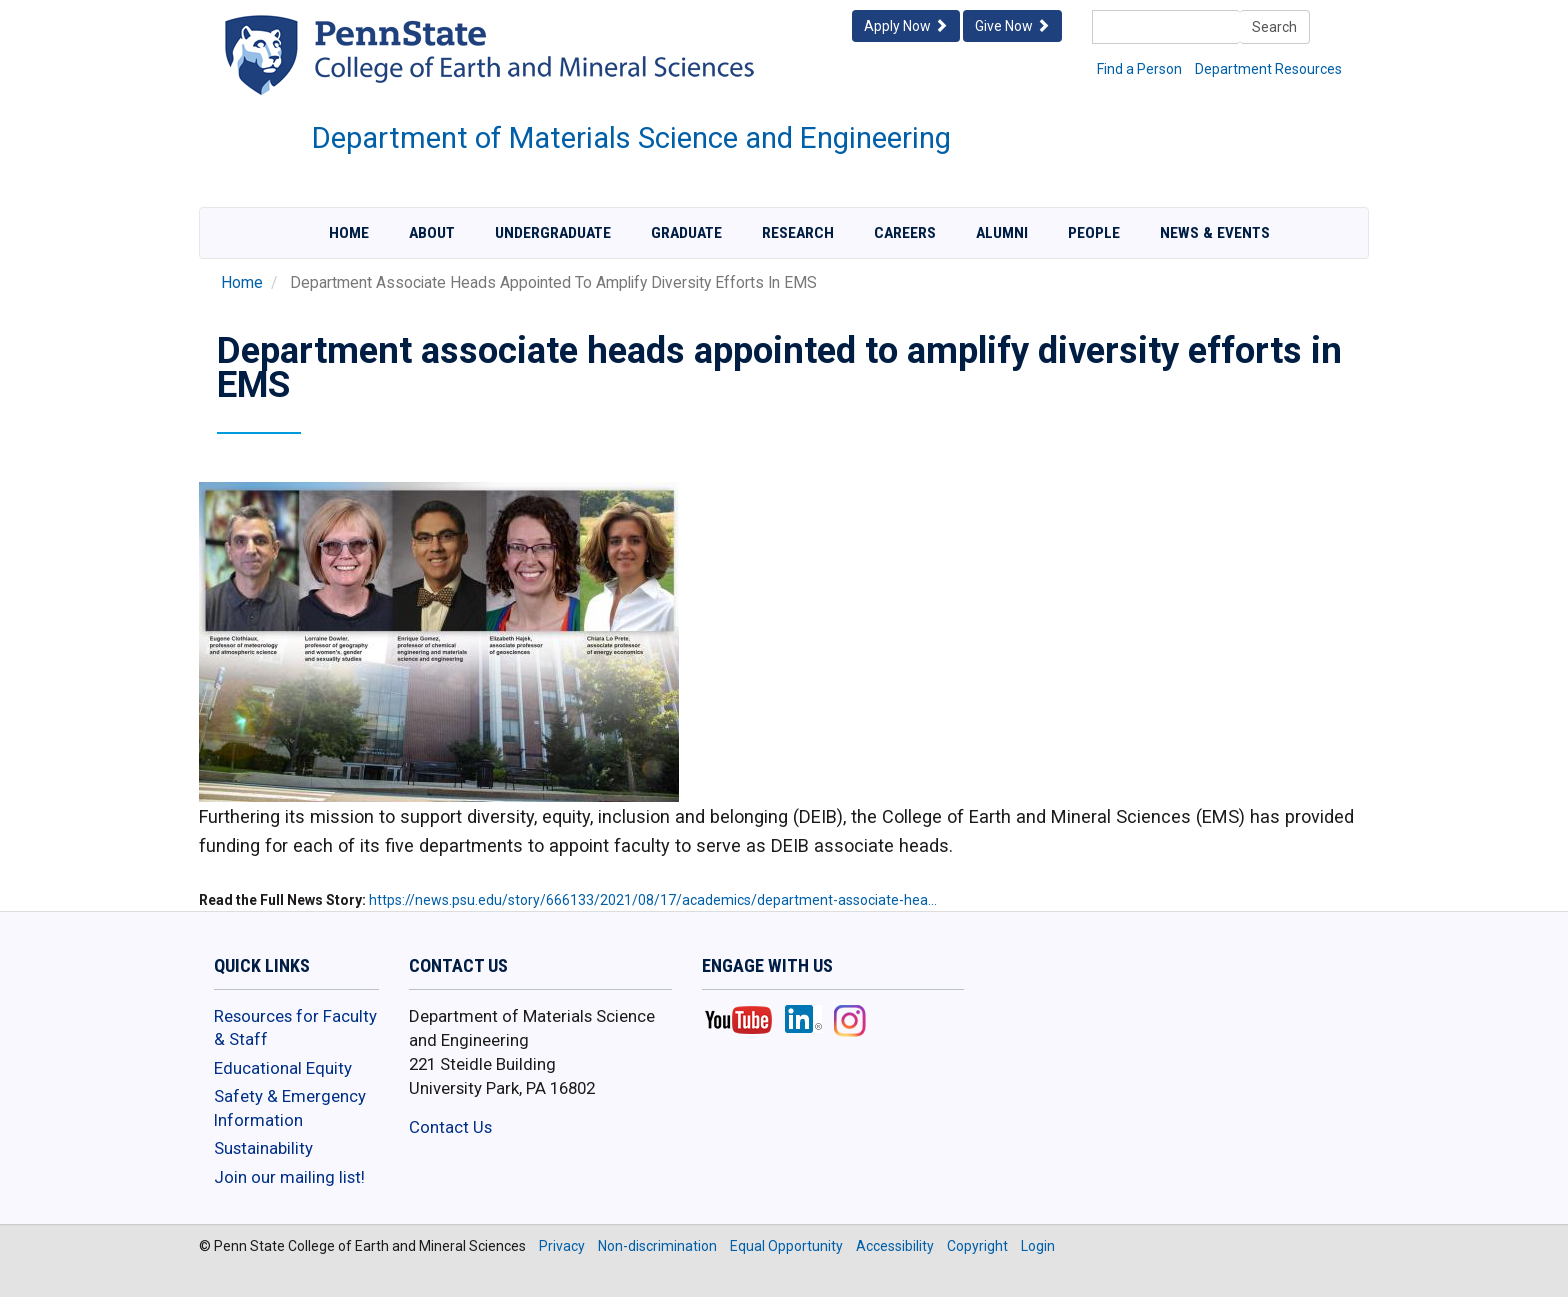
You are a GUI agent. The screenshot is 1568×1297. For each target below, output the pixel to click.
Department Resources (1268, 69)
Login (1038, 1246)
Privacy (562, 1246)
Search (1274, 27)
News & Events (1215, 233)
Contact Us (450, 1127)
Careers (905, 233)
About (432, 233)
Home (349, 233)
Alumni (1002, 233)
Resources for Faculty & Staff (295, 1028)
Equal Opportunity (786, 1246)
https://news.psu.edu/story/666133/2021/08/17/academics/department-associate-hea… (653, 900)
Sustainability (263, 1148)
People (1094, 233)
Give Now (1012, 26)
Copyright (977, 1246)
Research (798, 233)
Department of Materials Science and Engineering (631, 138)
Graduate (686, 233)
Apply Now (906, 26)
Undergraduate (553, 233)
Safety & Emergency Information (290, 1108)
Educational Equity (283, 1068)
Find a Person (1139, 69)
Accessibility (895, 1246)
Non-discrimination (657, 1246)
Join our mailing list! (289, 1177)
